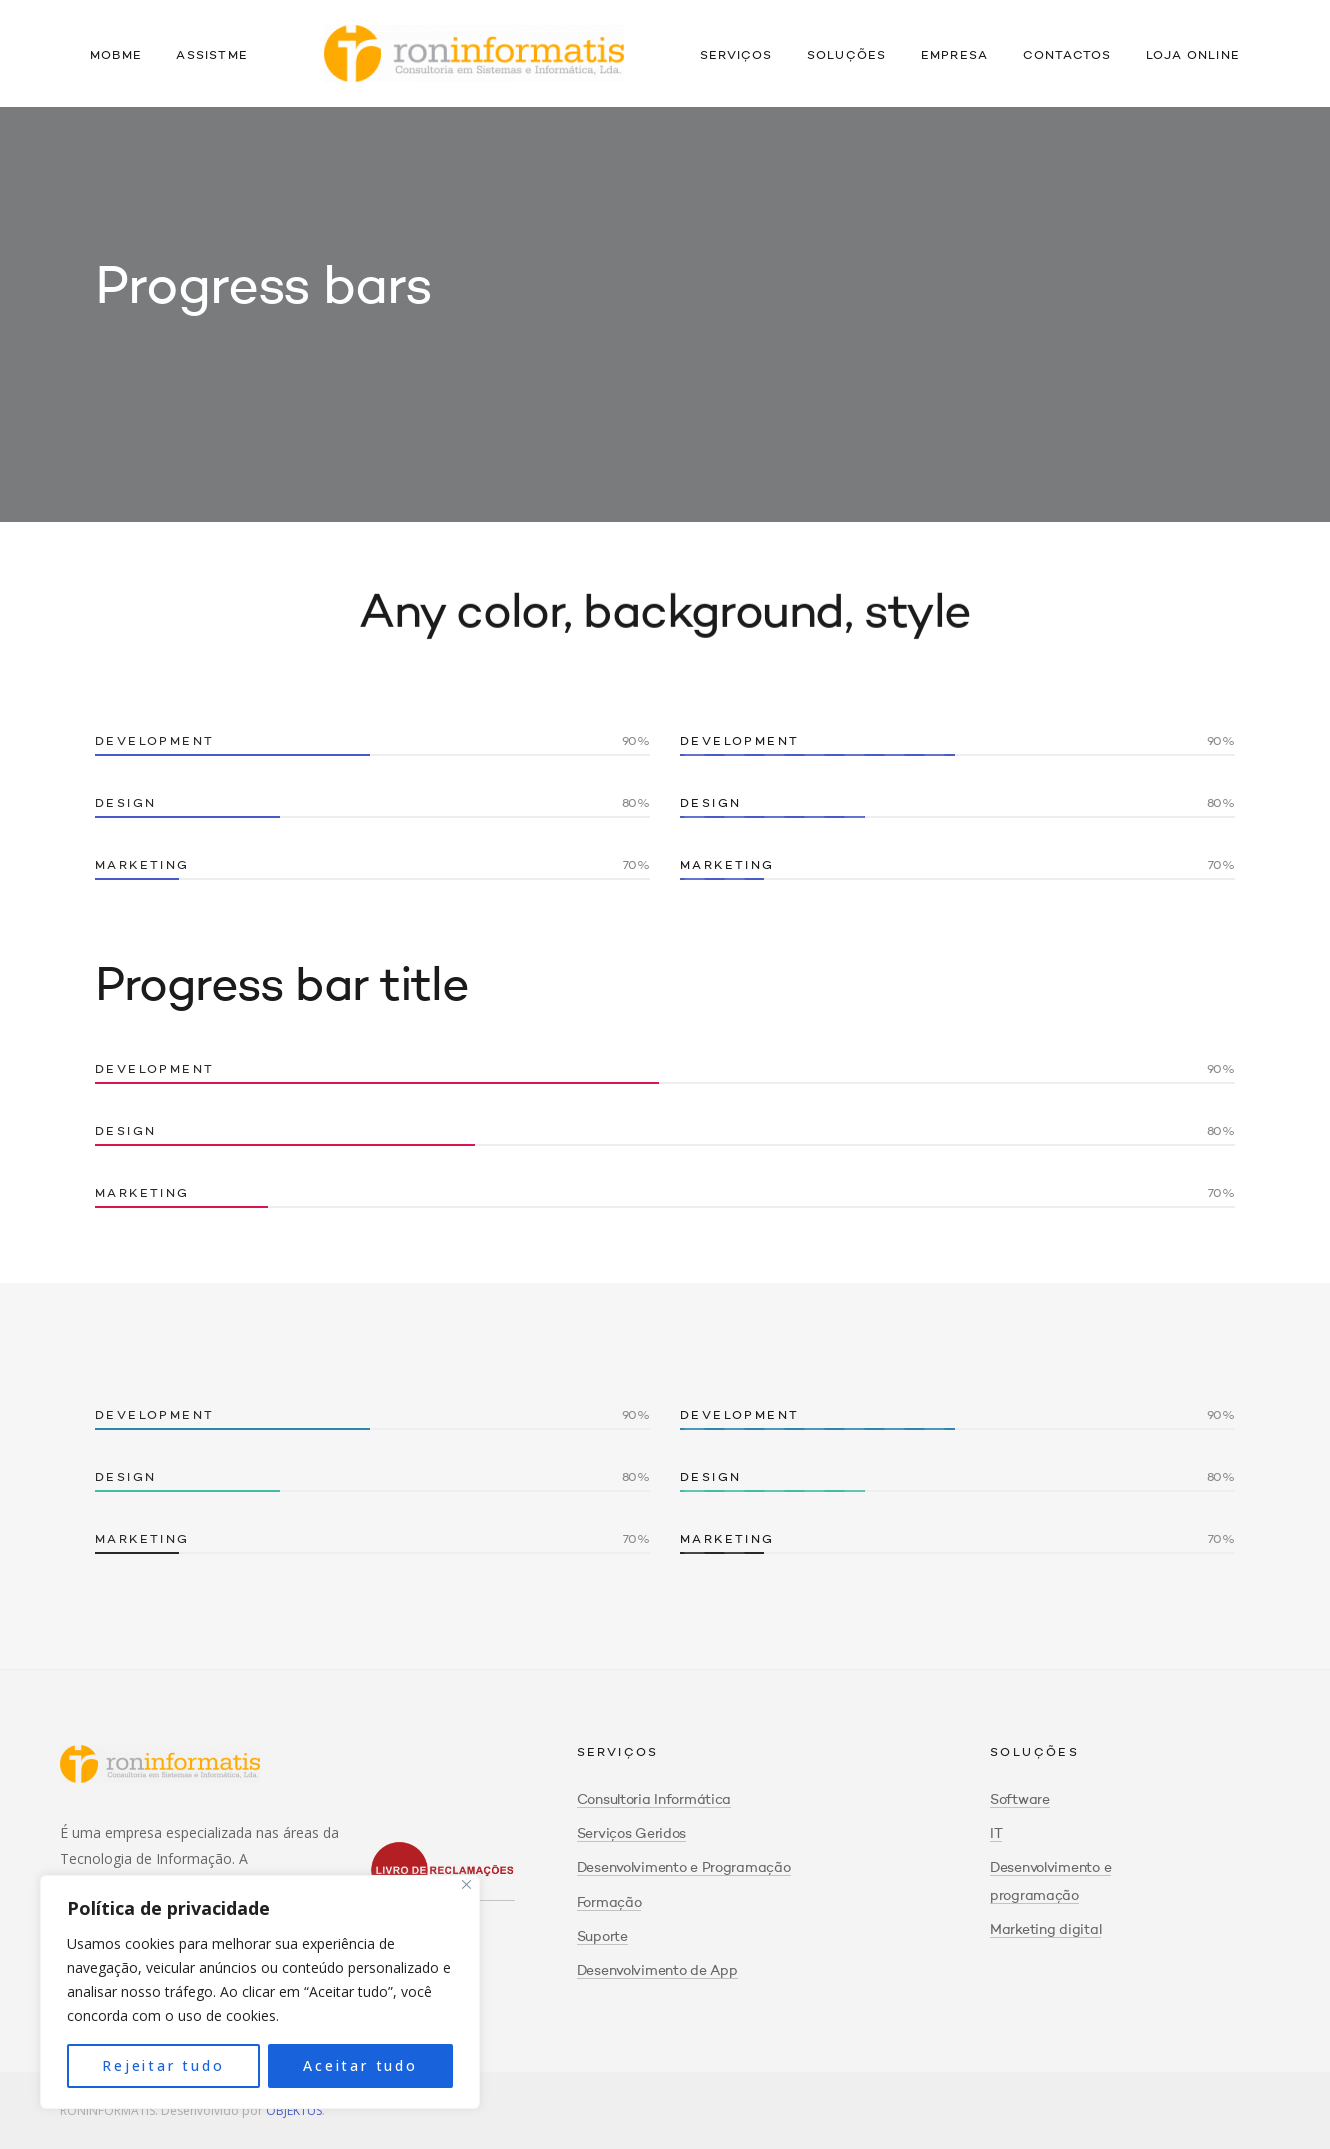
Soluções (847, 56)
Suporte (602, 1937)
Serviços (736, 56)
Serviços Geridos (632, 1834)
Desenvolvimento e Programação (684, 1868)
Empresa (954, 56)
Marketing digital (1045, 1930)
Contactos (1067, 56)
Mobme (116, 56)
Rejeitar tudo (163, 2065)
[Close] (466, 1884)
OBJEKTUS (294, 2110)
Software (1020, 1800)
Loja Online (1193, 56)
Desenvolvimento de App (657, 1971)
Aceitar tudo (360, 2065)
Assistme (212, 56)
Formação (609, 1903)
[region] (260, 1992)
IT (996, 1834)
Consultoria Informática (654, 1800)
